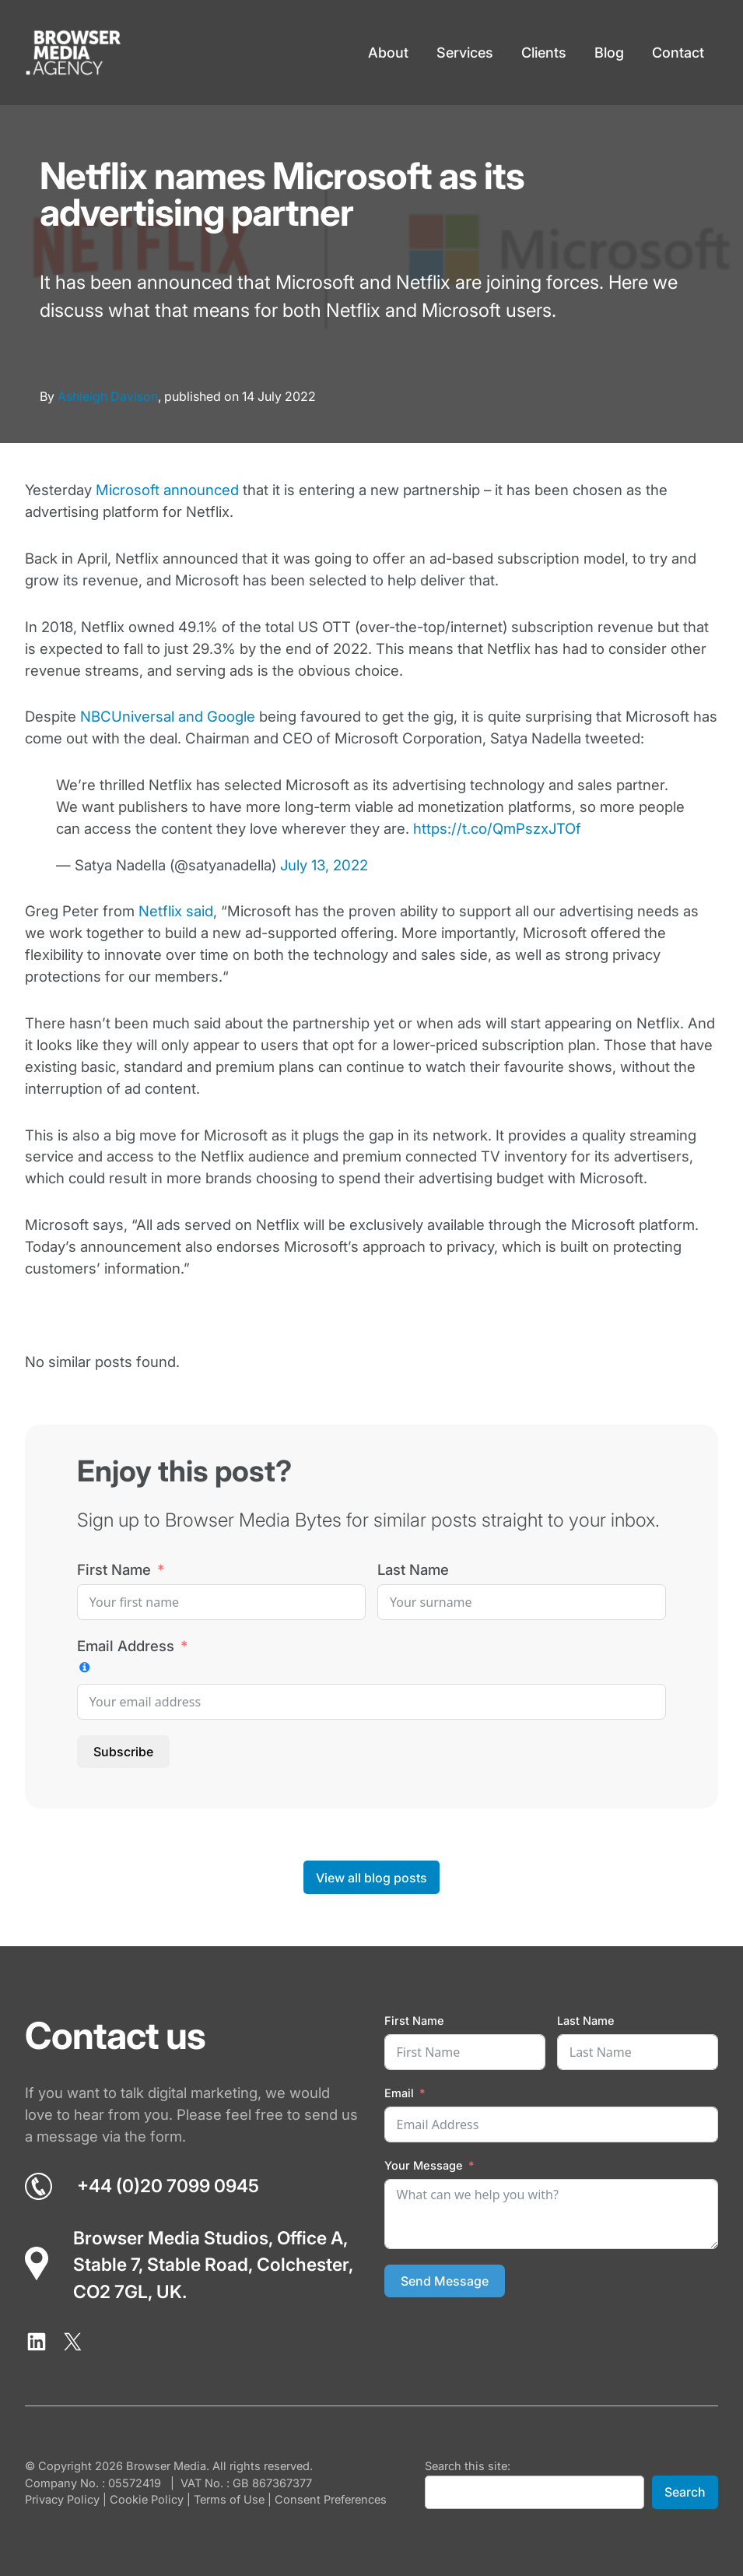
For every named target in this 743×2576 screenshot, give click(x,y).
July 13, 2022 (324, 864)
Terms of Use (229, 2500)
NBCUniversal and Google (167, 716)
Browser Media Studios (170, 2238)
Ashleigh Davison (108, 396)
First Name (114, 1569)
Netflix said (175, 910)
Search (685, 2492)
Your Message (423, 2166)
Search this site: (467, 2466)
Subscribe (123, 1751)
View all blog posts (371, 1877)
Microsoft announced (167, 489)
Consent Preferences (331, 2500)
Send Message (445, 2281)
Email (399, 2093)
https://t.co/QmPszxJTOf (497, 828)
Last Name (413, 1569)
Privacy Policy (62, 2500)
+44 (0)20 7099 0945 (168, 2186)
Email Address (125, 1645)
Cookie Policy (147, 2500)
